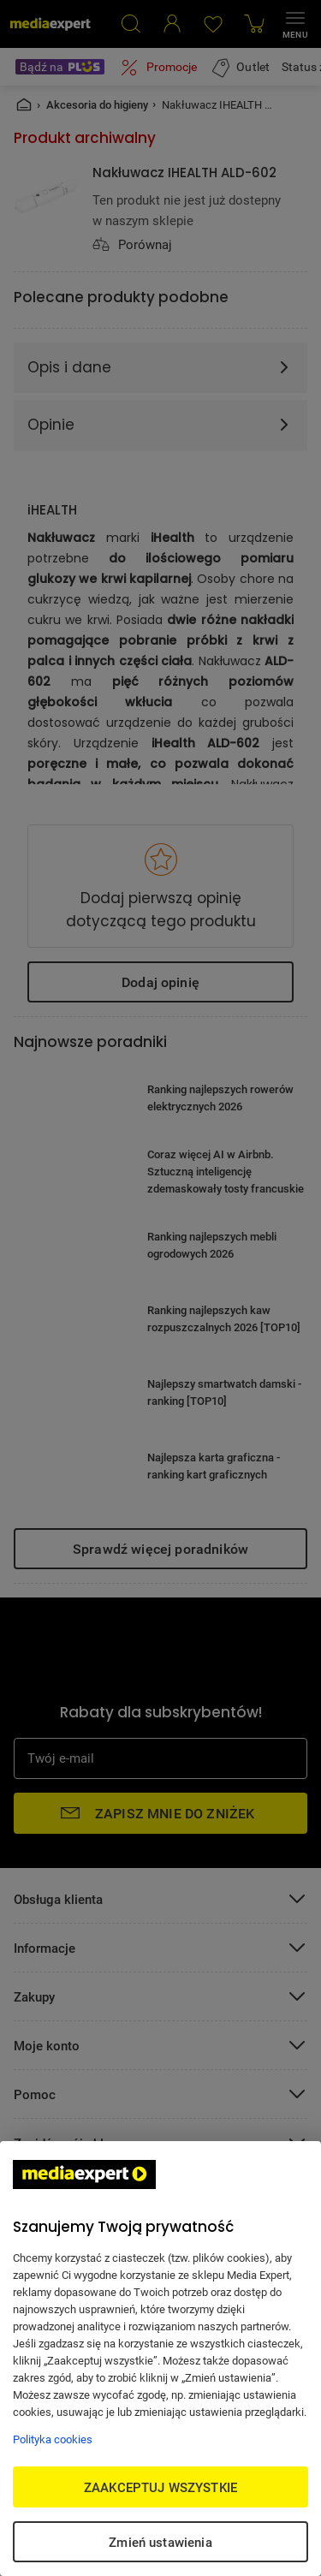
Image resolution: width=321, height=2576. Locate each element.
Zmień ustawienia (160, 2541)
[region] (160, 2358)
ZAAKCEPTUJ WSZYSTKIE (160, 2487)
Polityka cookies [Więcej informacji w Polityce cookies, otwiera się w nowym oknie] (52, 2439)
